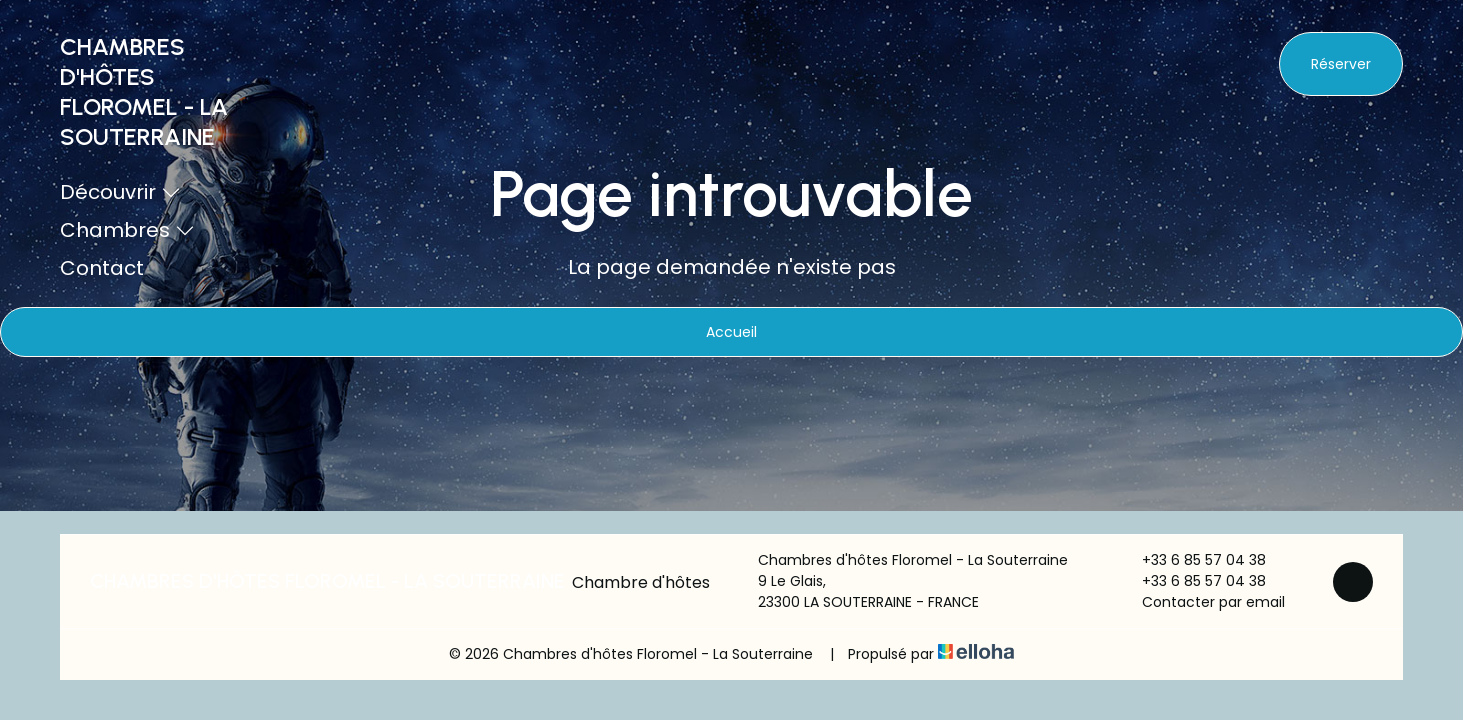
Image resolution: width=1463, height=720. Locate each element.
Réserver (1341, 64)
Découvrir (120, 192)
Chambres (127, 230)
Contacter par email (1202, 602)
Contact (102, 268)
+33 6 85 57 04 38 (1192, 560)
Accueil (731, 332)
